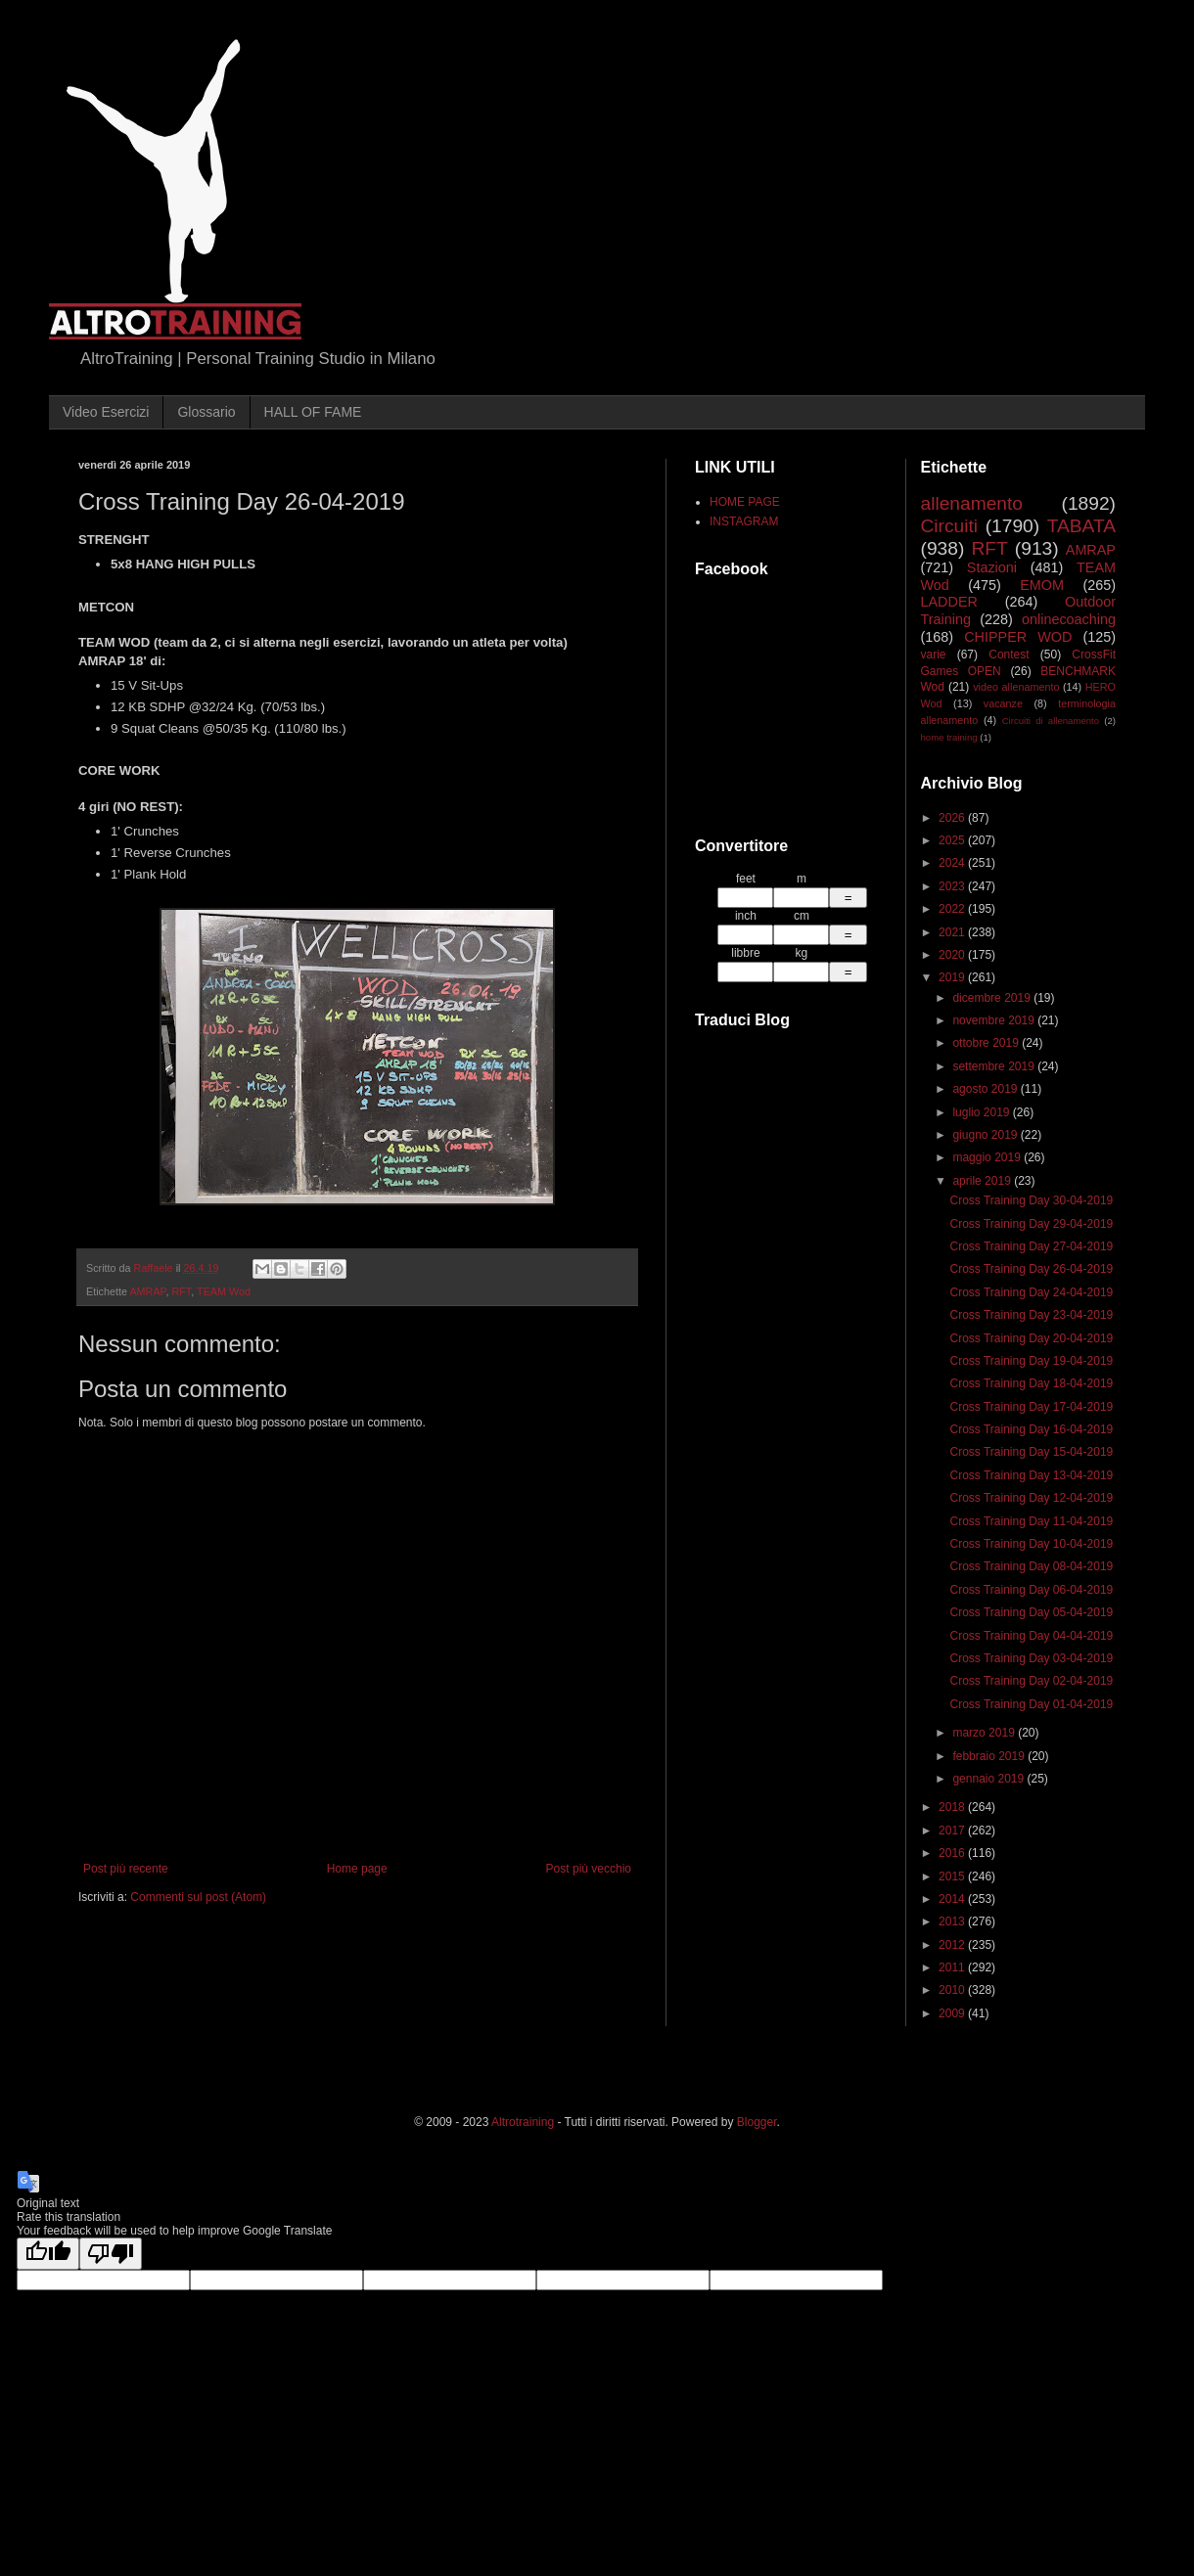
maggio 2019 (988, 1157)
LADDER (949, 602)
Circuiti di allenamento (1050, 720)
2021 (953, 932)
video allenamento (1016, 687)
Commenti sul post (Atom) (198, 1897)
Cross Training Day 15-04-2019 (1031, 1452)
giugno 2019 (986, 1135)
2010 (953, 1990)
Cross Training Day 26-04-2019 (1031, 1269)
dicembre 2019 (992, 998)
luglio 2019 (982, 1112)
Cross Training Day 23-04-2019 (1031, 1315)
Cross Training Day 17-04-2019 (1031, 1407)
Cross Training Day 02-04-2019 (1031, 1681)
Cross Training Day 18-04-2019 (1031, 1383)
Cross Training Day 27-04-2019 (1031, 1246)
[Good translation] (48, 2253)
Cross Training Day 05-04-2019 (1031, 1612)
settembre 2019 (994, 1066)
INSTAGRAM (744, 521)
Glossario (206, 412)
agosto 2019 (986, 1089)
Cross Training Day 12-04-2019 (1031, 1498)
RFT (181, 1291)
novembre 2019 (994, 1020)
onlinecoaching (1069, 619)
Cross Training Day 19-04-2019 (1031, 1361)
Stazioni (992, 567)
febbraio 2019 (990, 1756)
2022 (953, 909)
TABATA (1081, 526)
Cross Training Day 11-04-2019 (1031, 1521)
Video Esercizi (106, 412)
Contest (1008, 654)
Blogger (757, 2122)
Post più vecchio (588, 1869)
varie (933, 654)
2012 (953, 1945)
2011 (953, 1967)
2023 (953, 886)
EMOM (1042, 585)
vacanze (1003, 703)
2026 (953, 818)
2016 (953, 1853)
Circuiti (950, 526)
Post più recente (125, 1869)
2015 (953, 1876)
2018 (953, 1807)
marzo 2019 (985, 1733)
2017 (953, 1830)
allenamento (972, 503)
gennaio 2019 (989, 1778)
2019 (953, 977)
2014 (953, 1899)
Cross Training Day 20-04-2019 (1031, 1338)
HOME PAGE (745, 502)
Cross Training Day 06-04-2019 (1031, 1590)
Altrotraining (522, 2122)
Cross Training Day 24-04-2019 (1031, 1292)
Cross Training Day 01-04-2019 (1031, 1704)
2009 (953, 2013)
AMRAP (147, 1291)
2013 (953, 1921)
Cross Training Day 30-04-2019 (1031, 1200)
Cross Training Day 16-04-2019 (1031, 1429)
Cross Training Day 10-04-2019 (1031, 1544)
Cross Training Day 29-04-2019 (1031, 1224)
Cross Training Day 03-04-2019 (1031, 1658)
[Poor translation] (110, 2253)
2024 (953, 863)
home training (949, 737)
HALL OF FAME (313, 412)
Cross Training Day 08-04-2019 (1031, 1566)
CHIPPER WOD (1018, 637)
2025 (953, 840)
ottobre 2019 (987, 1043)
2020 (953, 955)
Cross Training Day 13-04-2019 (1031, 1475)
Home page (357, 1869)
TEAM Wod (224, 1291)
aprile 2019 (983, 1181)
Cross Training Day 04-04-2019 (1031, 1636)
